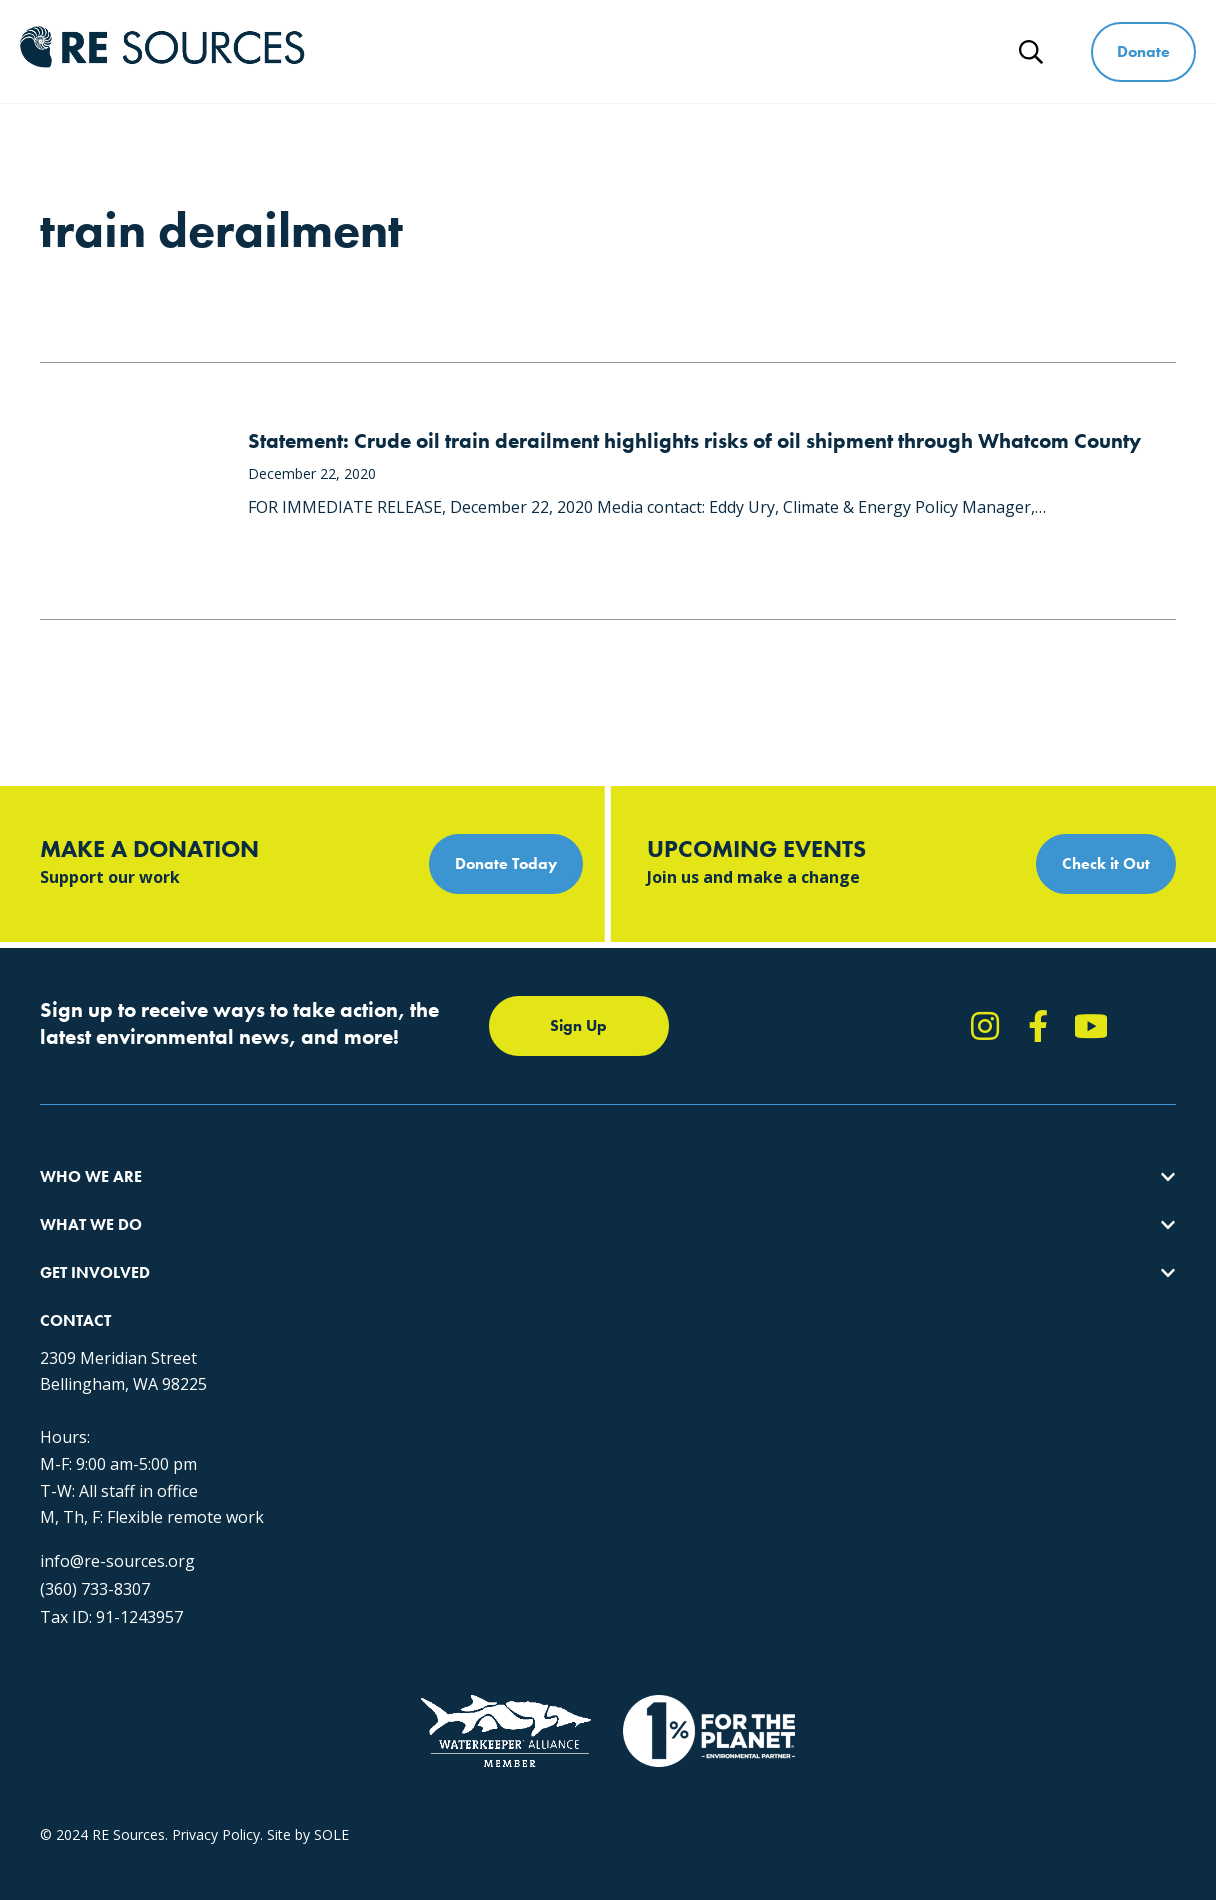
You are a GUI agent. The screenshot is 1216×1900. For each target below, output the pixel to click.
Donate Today (506, 863)
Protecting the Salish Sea (376, 1202)
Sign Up (578, 1025)
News (950, 65)
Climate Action (343, 1238)
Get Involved (711, 37)
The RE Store (338, 1346)
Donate (1143, 51)
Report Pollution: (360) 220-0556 (681, 1238)
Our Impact (76, 1238)
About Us (70, 1202)
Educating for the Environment (394, 1274)
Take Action (614, 1202)
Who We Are (404, 37)
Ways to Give (867, 37)
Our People (76, 1274)
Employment (81, 1310)
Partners (67, 1346)
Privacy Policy (216, 1722)
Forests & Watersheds (368, 1310)
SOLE (331, 1722)
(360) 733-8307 (924, 1429)
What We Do (557, 37)
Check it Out (1106, 863)
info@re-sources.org (946, 1401)
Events (597, 1310)
